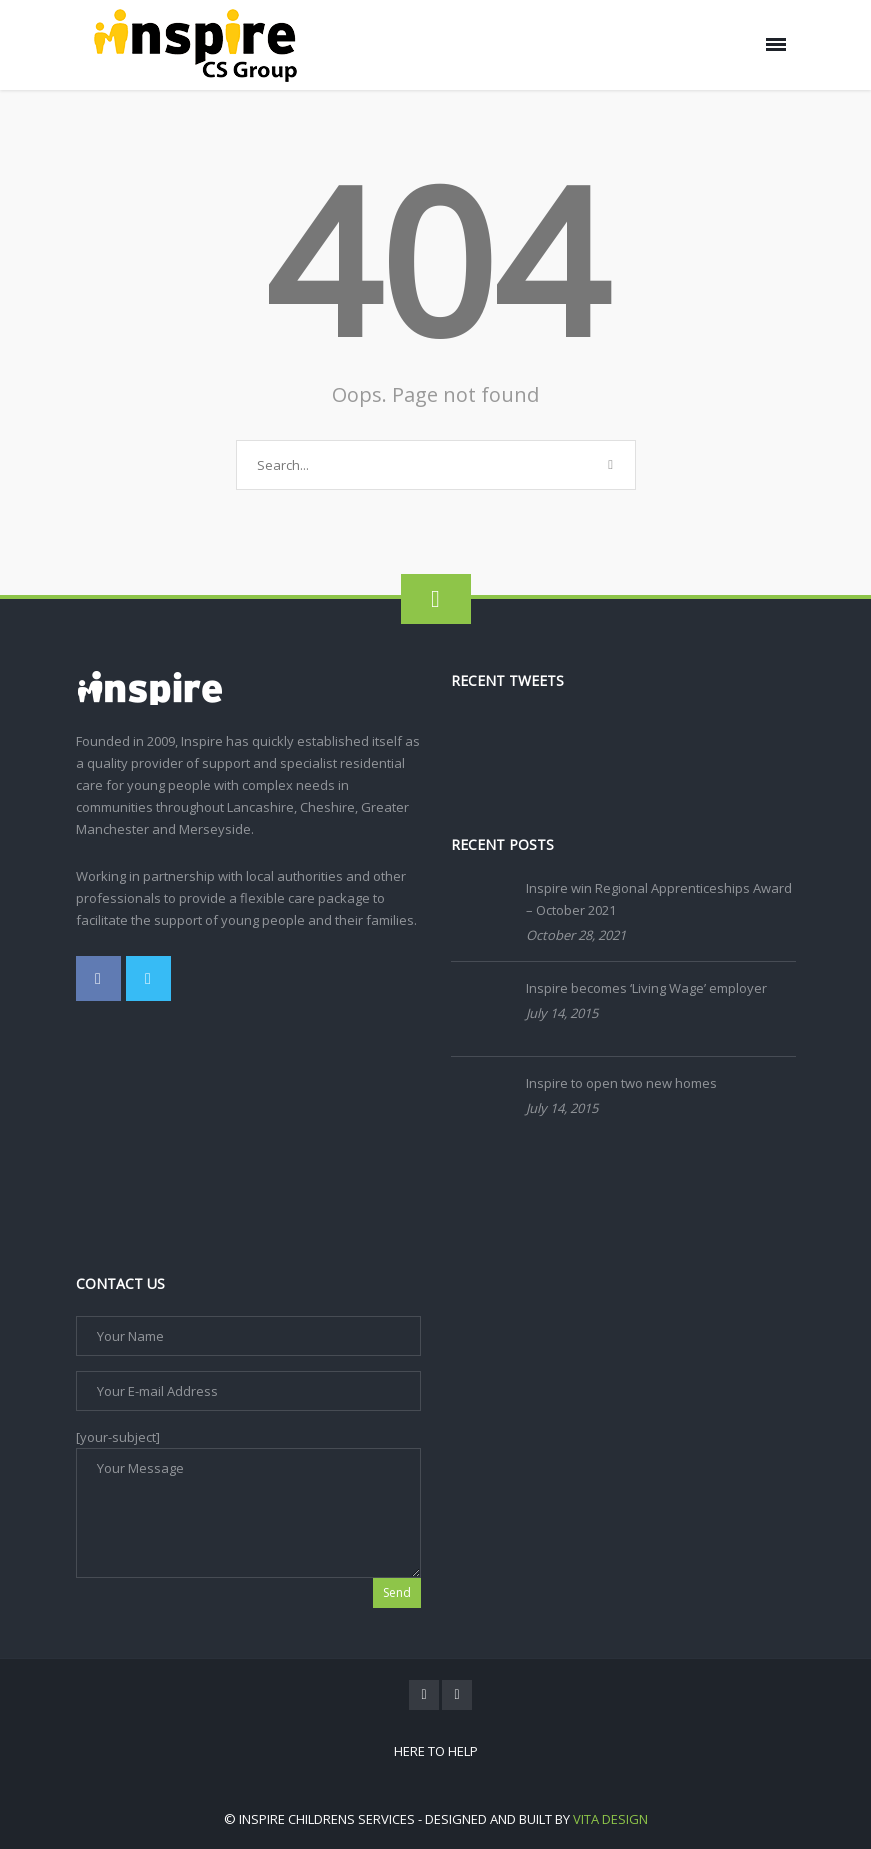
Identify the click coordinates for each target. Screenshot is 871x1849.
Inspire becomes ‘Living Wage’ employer (646, 988)
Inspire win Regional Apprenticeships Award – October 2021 (659, 899)
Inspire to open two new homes (621, 1083)
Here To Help (436, 1751)
